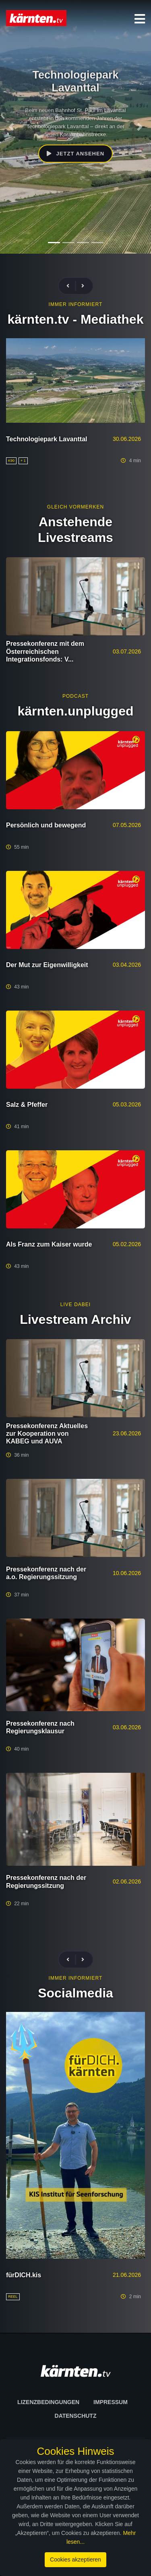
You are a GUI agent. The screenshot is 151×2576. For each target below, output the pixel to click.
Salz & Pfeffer (27, 1104)
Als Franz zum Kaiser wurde (49, 1244)
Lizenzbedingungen (48, 2402)
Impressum (110, 2402)
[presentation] (71, 286)
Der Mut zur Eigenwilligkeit (47, 964)
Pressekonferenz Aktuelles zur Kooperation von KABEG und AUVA (47, 1433)
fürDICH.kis (23, 2275)
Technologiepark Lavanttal (46, 439)
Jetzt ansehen (75, 154)
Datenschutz (76, 2416)
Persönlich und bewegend (46, 825)
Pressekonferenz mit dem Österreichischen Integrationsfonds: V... (45, 651)
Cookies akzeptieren (75, 2559)
